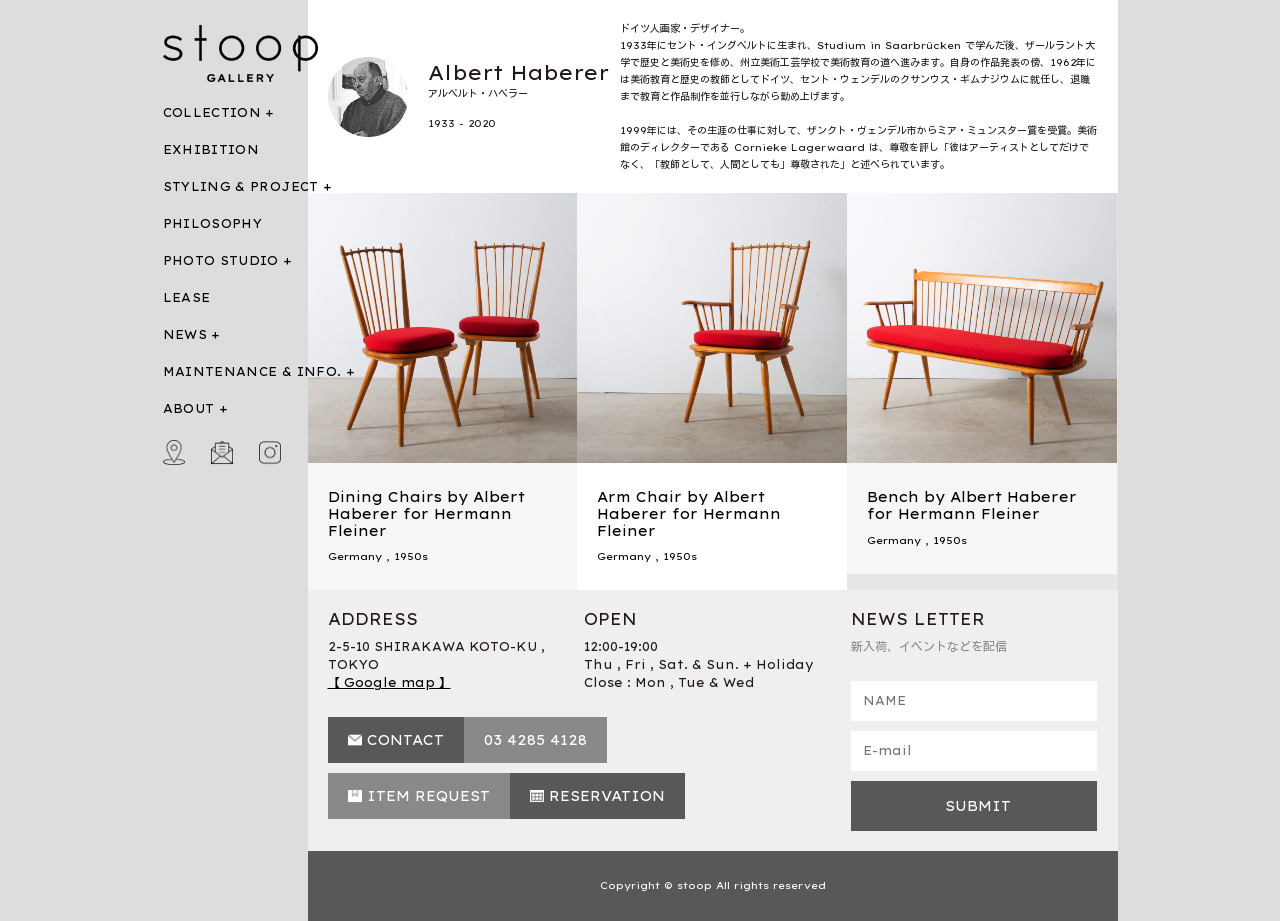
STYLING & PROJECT (241, 186)
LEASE (187, 297)
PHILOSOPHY (213, 223)
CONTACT (405, 740)
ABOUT (189, 408)
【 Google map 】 (389, 682)
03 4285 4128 (535, 740)
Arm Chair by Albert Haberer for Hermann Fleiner (689, 514)
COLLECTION (212, 112)
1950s (411, 556)
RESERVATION (607, 796)
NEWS (185, 334)
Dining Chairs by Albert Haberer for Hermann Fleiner (426, 514)
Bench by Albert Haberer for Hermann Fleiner (972, 505)
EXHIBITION (211, 149)
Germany (355, 556)
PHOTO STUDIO (221, 260)
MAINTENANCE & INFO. (252, 371)
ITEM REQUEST (428, 796)
